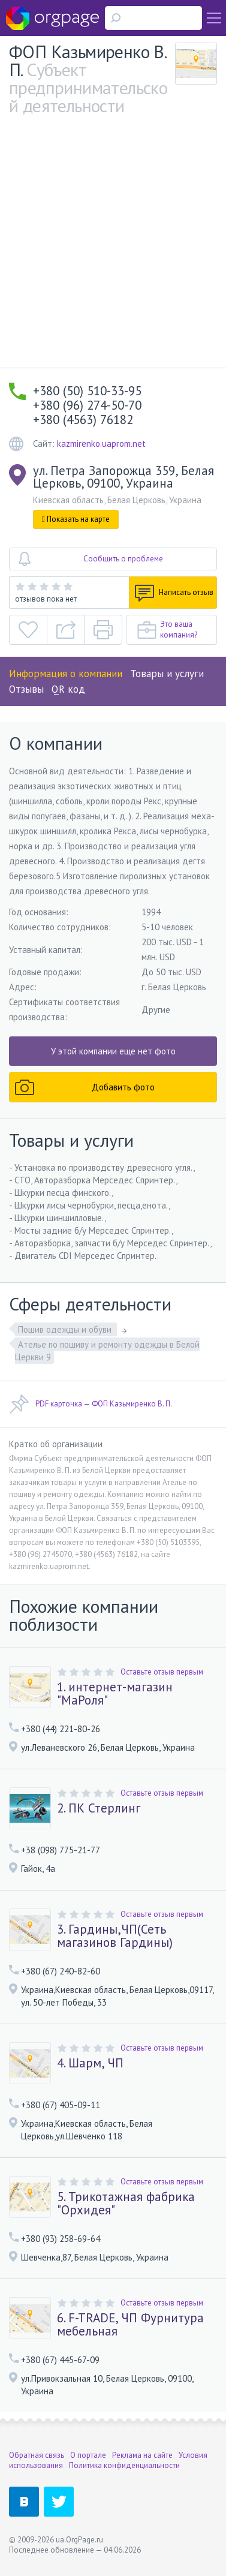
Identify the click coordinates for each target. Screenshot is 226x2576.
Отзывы (26, 689)
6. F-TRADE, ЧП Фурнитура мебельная (130, 2325)
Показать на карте (76, 519)
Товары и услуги (167, 673)
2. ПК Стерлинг (98, 1808)
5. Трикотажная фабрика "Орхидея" (126, 2203)
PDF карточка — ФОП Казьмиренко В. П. (90, 1404)
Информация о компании (65, 673)
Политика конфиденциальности (124, 2465)
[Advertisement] (113, 249)
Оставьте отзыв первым (161, 1672)
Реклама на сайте (142, 2455)
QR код (68, 689)
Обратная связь (36, 2455)
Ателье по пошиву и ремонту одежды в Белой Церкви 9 (107, 1351)
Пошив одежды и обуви (66, 1329)
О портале (88, 2455)
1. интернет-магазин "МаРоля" (115, 1694)
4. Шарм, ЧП (90, 2063)
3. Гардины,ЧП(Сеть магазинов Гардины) (115, 1936)
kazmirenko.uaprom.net (101, 443)
